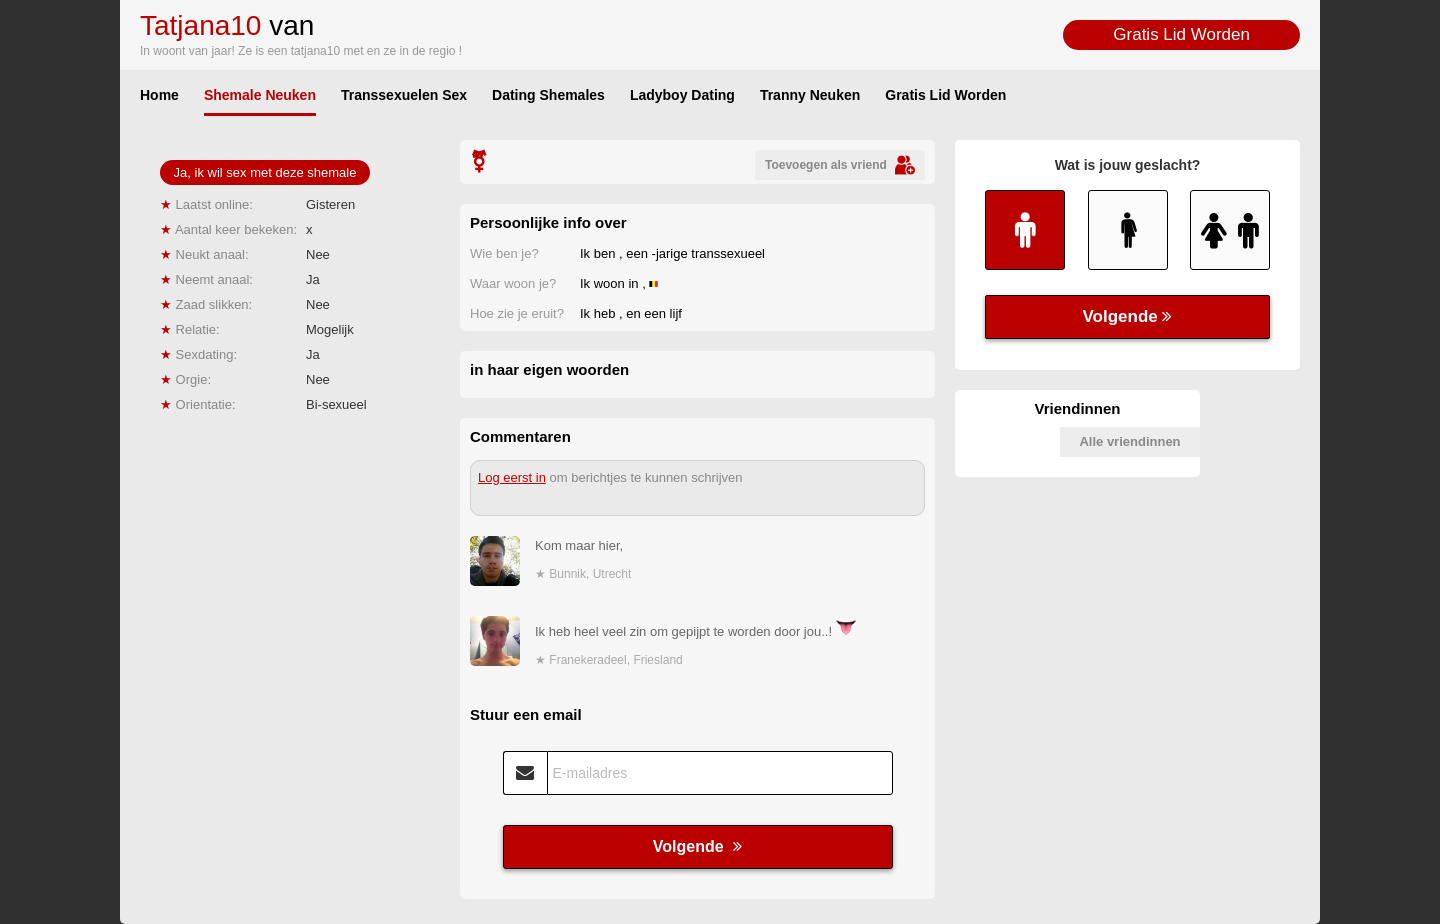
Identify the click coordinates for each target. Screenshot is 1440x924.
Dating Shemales (548, 95)
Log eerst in (512, 477)
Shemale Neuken (260, 95)
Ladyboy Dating (682, 95)
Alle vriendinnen (1129, 441)
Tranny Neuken (810, 95)
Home (159, 95)
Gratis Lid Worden (1181, 34)
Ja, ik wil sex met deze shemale (265, 172)
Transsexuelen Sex (404, 95)
